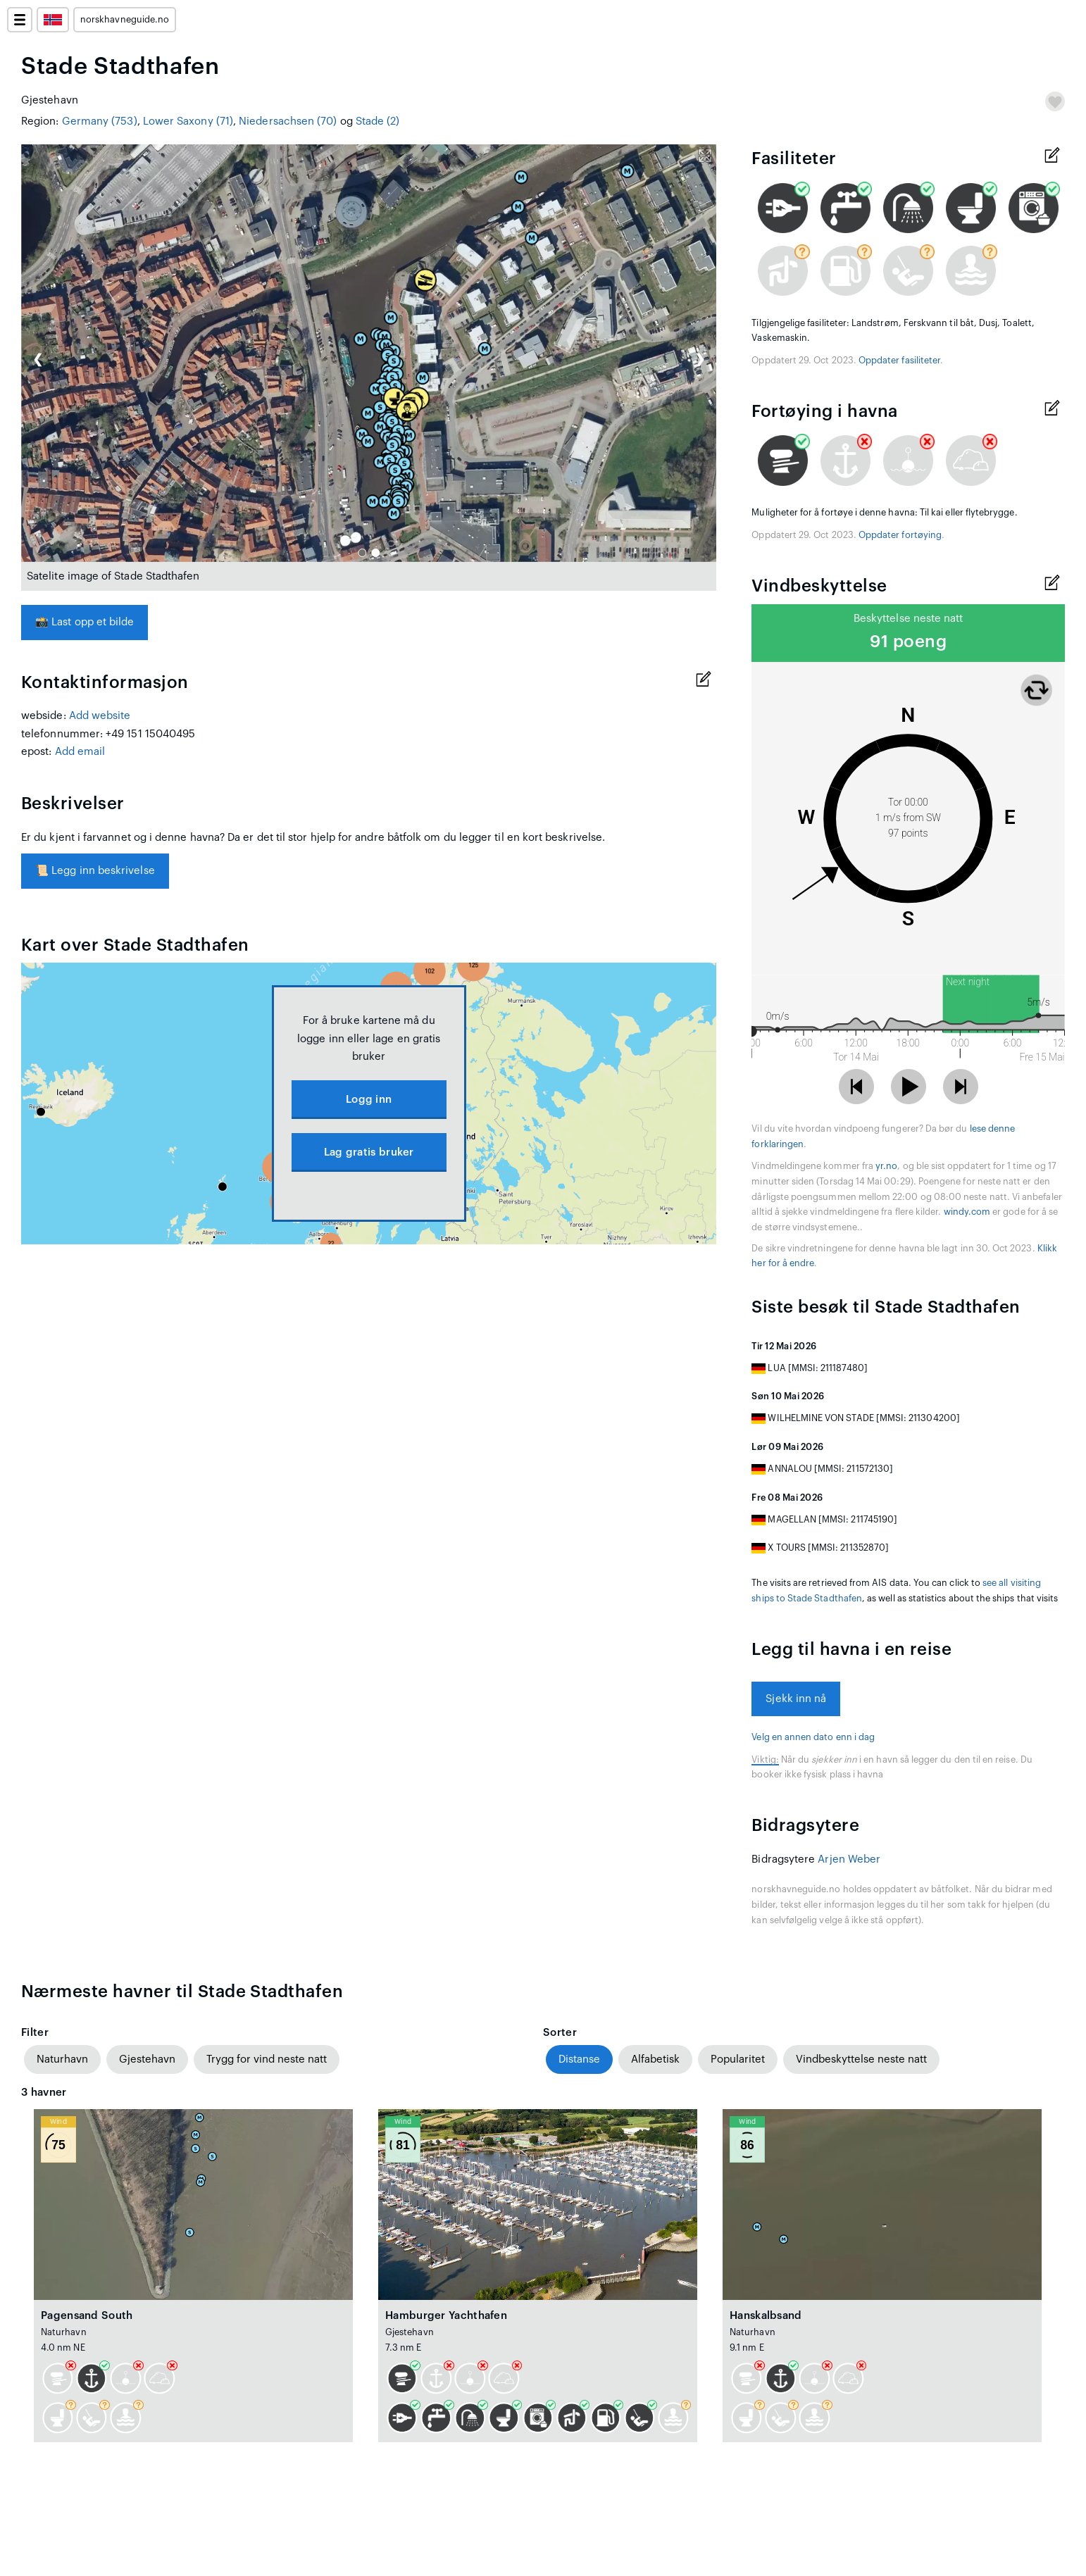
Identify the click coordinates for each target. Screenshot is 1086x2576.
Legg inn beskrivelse (95, 870)
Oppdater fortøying (900, 535)
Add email (80, 751)
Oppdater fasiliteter (899, 360)
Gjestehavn (147, 2059)
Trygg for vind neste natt (266, 2059)
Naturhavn (62, 2059)
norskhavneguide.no (124, 19)
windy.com (967, 1212)
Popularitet (738, 2059)
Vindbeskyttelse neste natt (861, 2059)
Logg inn (369, 1099)
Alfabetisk (655, 2059)
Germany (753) (99, 121)
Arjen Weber (849, 1859)
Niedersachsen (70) (288, 121)
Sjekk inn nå (796, 1699)
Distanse (579, 2059)
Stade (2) (378, 121)
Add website (100, 716)
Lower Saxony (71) (188, 121)
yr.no (886, 1166)
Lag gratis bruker (369, 1152)
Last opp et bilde (84, 622)
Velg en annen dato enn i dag (813, 1737)
